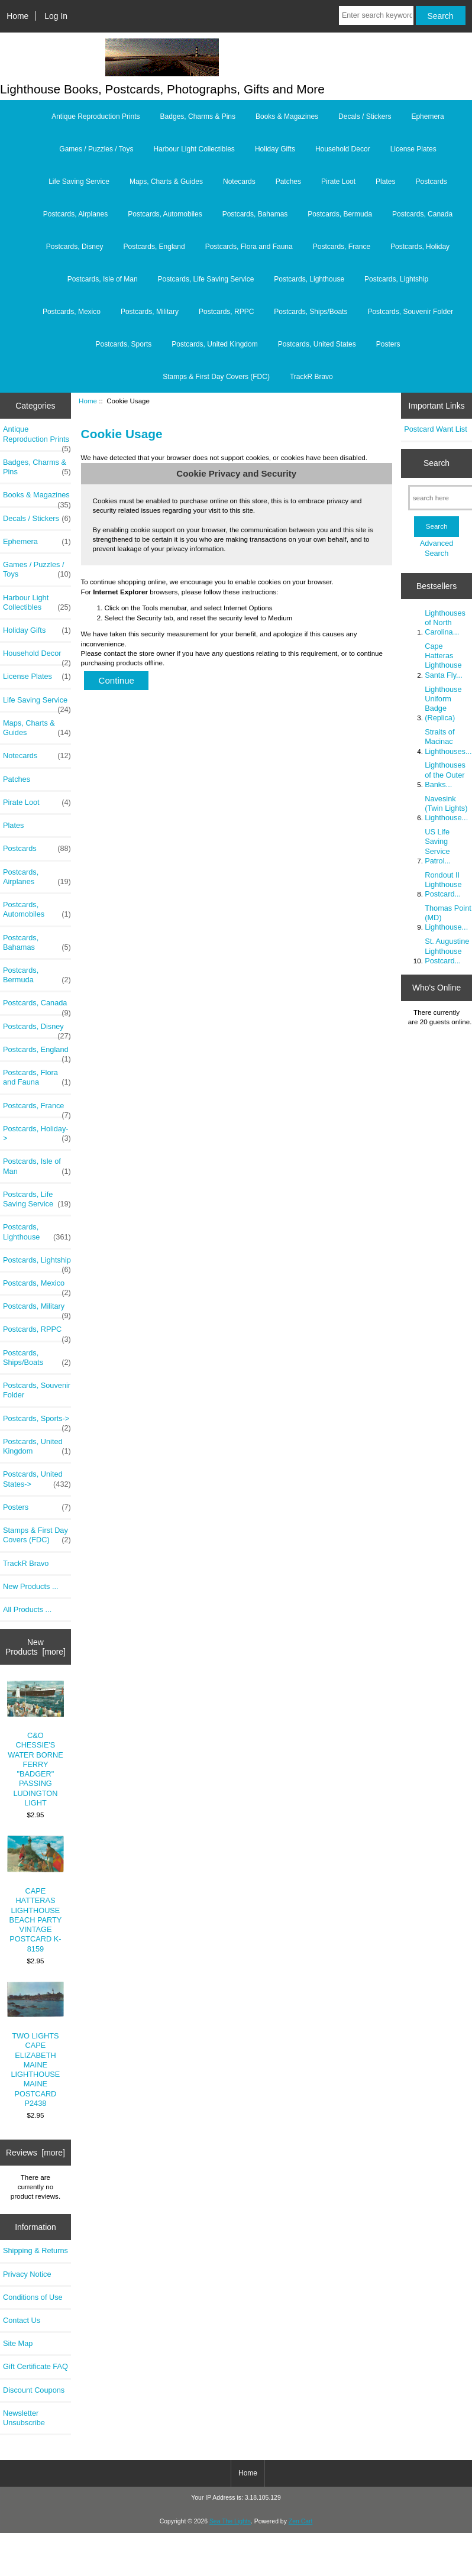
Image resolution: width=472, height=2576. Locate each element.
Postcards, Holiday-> (37, 1133)
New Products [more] (35, 1646)
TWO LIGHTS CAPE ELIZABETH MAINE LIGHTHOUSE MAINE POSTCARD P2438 (35, 2045)
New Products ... (31, 1586)
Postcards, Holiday (420, 246)
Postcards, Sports (124, 344)
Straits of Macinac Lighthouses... (448, 741)
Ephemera (427, 116)
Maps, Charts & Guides (166, 181)
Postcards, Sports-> (37, 1421)
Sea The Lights (230, 2521)
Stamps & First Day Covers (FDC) (216, 377)
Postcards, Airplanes (75, 214)
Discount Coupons (33, 2390)
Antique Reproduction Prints (95, 116)
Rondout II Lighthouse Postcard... (443, 884)
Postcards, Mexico (72, 312)
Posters (388, 344)
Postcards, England (154, 246)
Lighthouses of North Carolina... (445, 622)
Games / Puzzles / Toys (96, 149)
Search (436, 463)
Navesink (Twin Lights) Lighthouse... (446, 808)
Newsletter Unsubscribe (24, 2418)
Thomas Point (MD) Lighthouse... (448, 917)
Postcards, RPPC (226, 312)
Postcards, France (341, 246)
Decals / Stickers (364, 116)
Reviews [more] (35, 2152)
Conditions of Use (33, 2297)
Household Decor (342, 149)
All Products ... (27, 1609)
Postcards (431, 181)
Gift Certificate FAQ (35, 2366)
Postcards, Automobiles (165, 214)
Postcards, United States (317, 344)
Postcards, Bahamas (255, 214)
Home (17, 16)
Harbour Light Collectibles (193, 149)
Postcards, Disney (75, 246)
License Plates (413, 149)
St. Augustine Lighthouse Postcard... (447, 951)
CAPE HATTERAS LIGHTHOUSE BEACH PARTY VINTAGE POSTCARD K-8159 (35, 1894)
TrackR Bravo (311, 377)
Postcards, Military (150, 312)
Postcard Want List (435, 429)
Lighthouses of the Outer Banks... (445, 774)
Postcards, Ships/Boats (310, 312)
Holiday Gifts (275, 149)
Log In (55, 16)
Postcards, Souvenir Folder (410, 312)
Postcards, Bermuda (340, 214)
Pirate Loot (338, 181)
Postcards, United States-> (37, 1479)
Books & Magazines (287, 116)
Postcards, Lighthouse (309, 279)
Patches (288, 181)
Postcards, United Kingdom (214, 344)
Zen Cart (301, 2521)
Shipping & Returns (35, 2250)
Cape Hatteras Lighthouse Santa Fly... (444, 660)
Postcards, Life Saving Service (206, 279)
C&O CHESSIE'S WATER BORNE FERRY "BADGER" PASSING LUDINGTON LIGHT (35, 1744)
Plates (385, 181)
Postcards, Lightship (396, 279)
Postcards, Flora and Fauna (249, 246)
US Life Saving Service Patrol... (438, 846)
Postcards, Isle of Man (102, 279)
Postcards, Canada (422, 214)
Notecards (239, 181)
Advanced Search (437, 548)
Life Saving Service (79, 181)
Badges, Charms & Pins (197, 116)
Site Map (18, 2343)
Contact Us (21, 2320)
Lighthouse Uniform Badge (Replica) (443, 704)
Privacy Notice (27, 2274)
